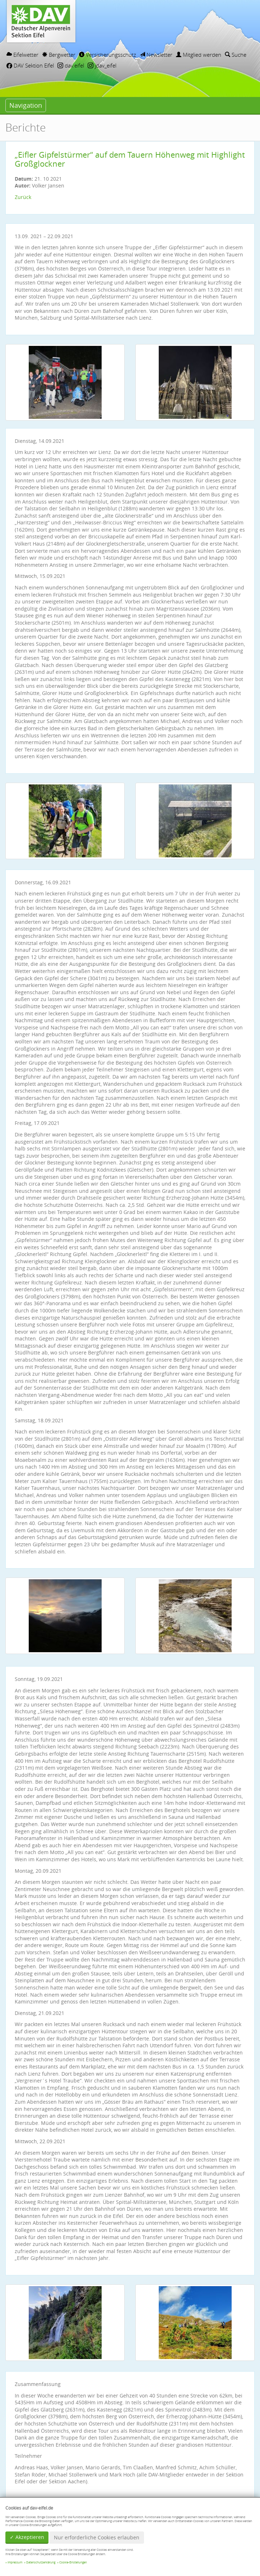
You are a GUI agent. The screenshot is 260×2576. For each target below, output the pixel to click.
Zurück (23, 197)
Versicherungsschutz (107, 54)
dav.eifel (70, 65)
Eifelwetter (22, 54)
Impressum (15, 2562)
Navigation (25, 105)
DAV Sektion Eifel (30, 65)
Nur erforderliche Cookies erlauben (96, 2537)
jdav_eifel (102, 65)
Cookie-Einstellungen (73, 2562)
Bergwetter (58, 54)
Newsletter (156, 54)
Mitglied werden (198, 54)
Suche (235, 54)
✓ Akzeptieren (27, 2537)
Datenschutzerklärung (40, 2562)
